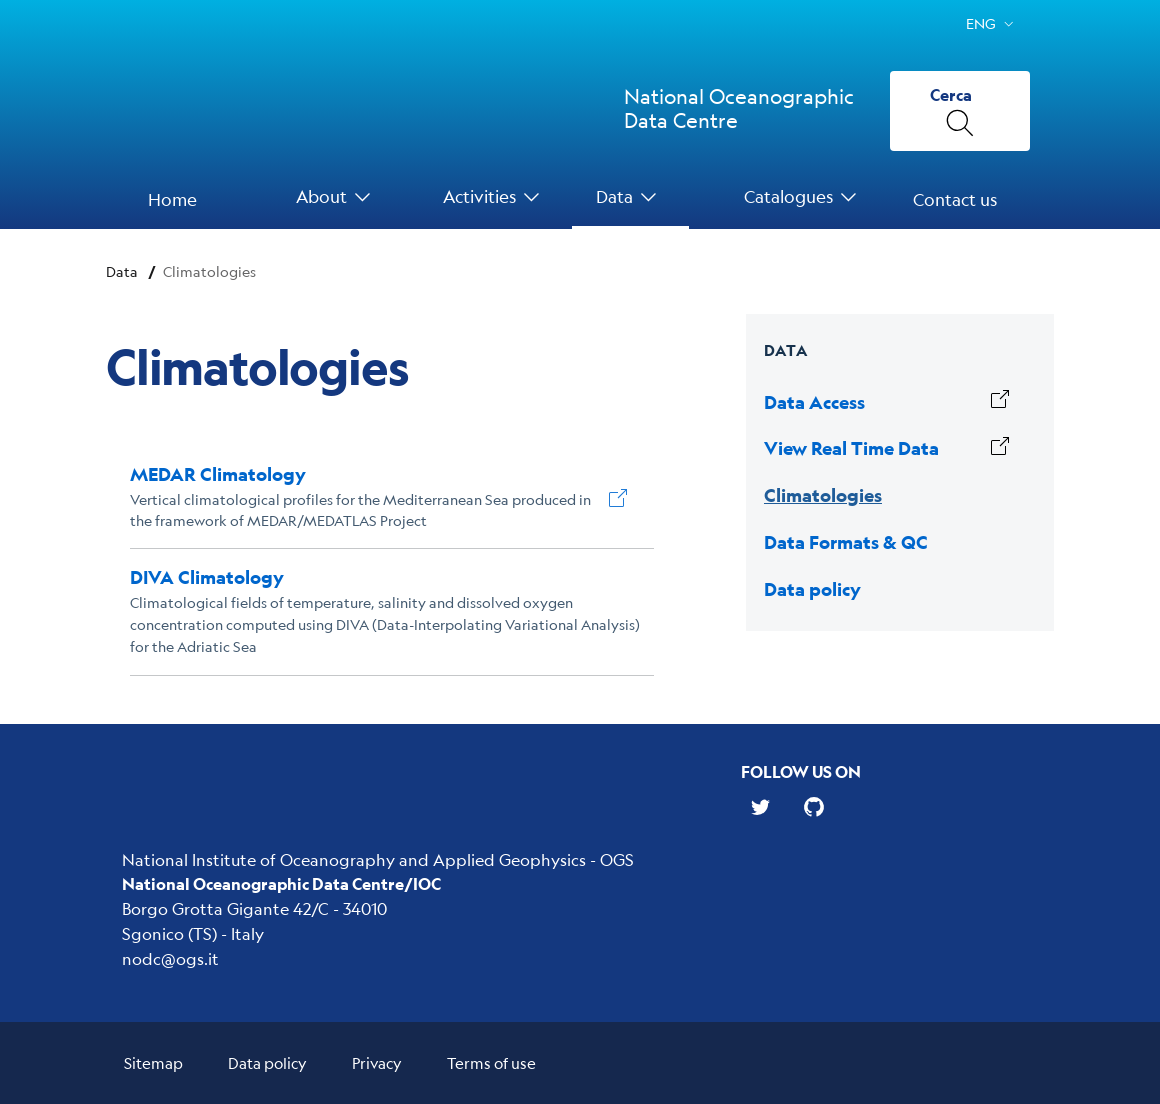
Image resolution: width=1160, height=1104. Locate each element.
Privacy (377, 1062)
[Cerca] (960, 111)
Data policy (267, 1062)
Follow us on (801, 771)
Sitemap (153, 1062)
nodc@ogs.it (170, 958)
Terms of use (491, 1062)
